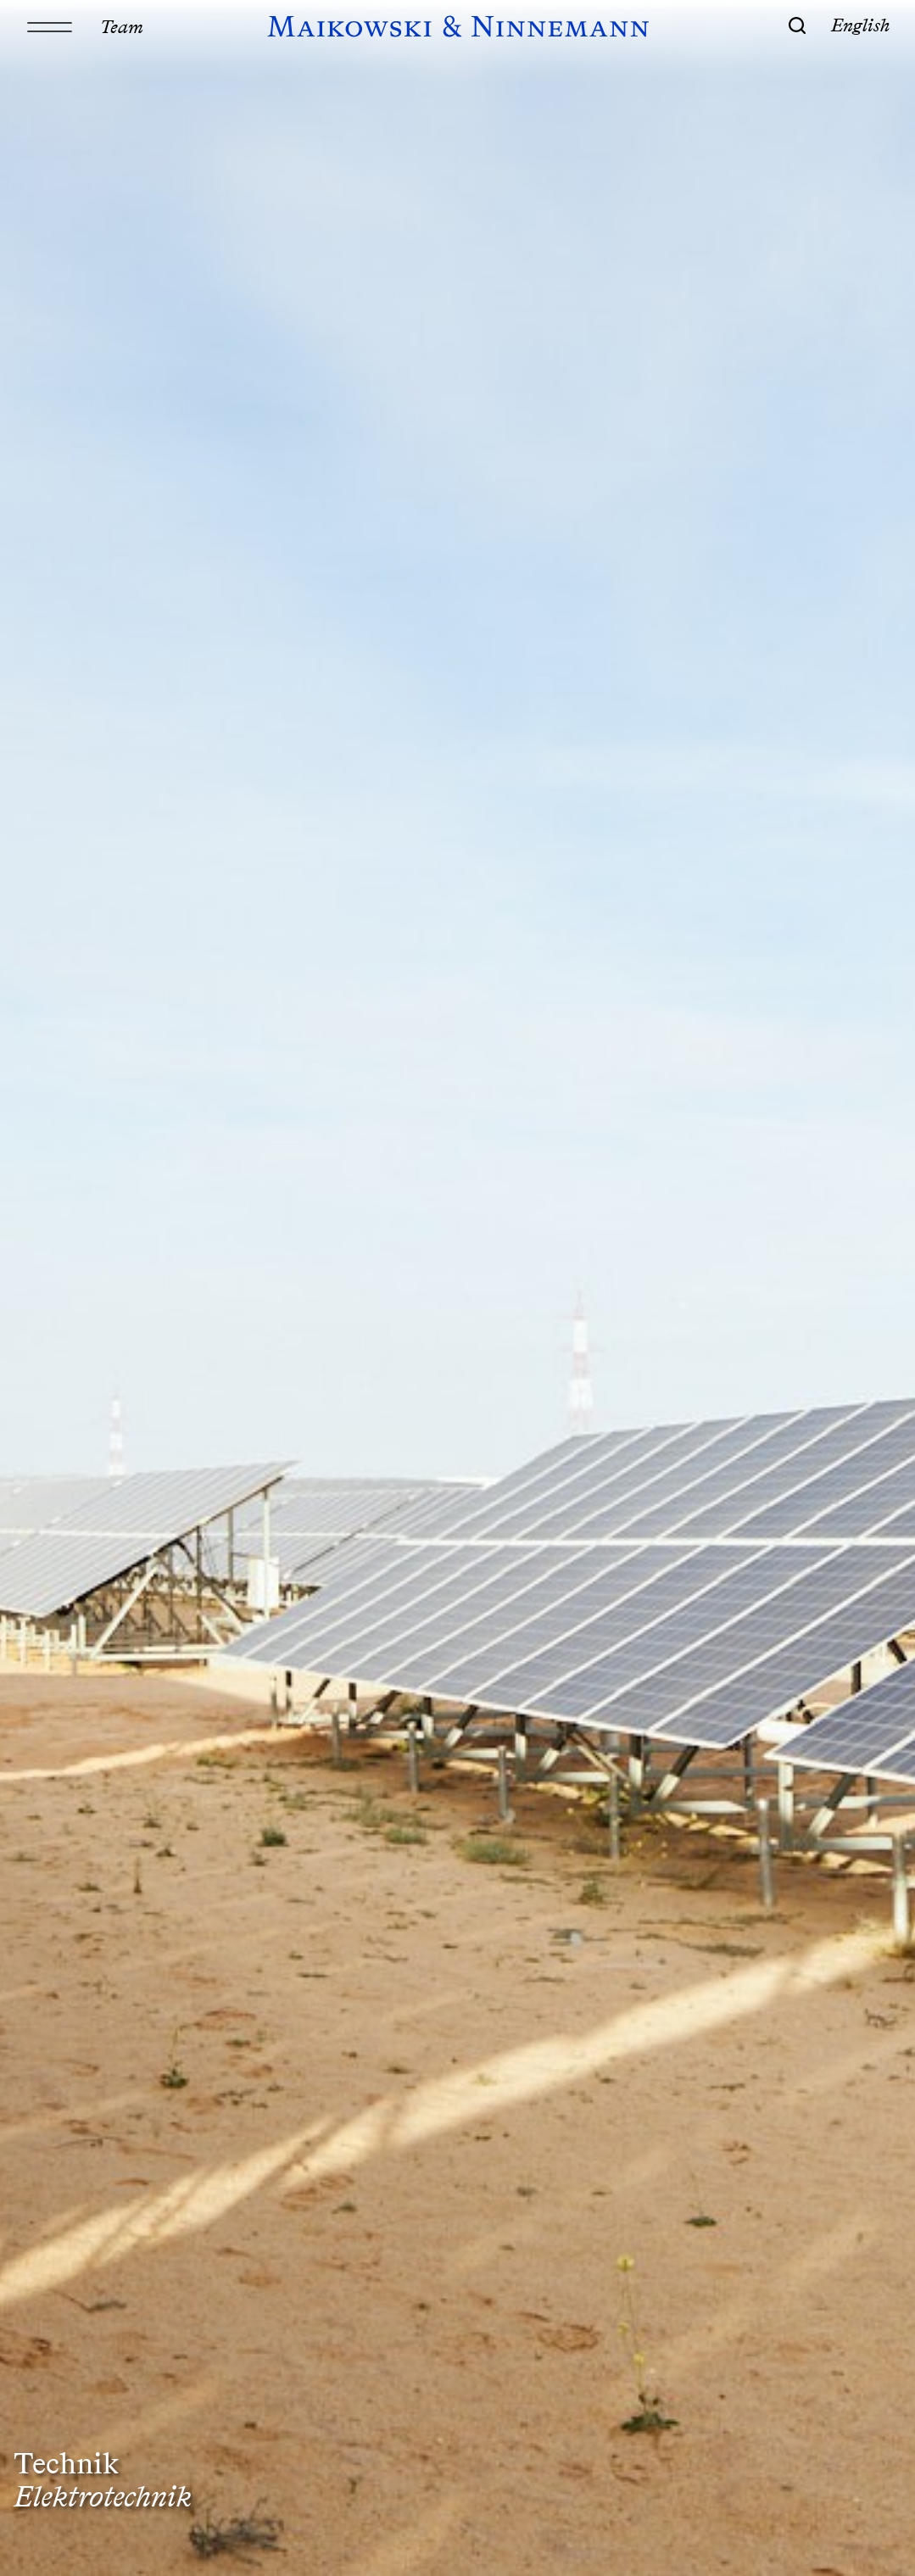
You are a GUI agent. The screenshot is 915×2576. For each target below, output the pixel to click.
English (860, 24)
